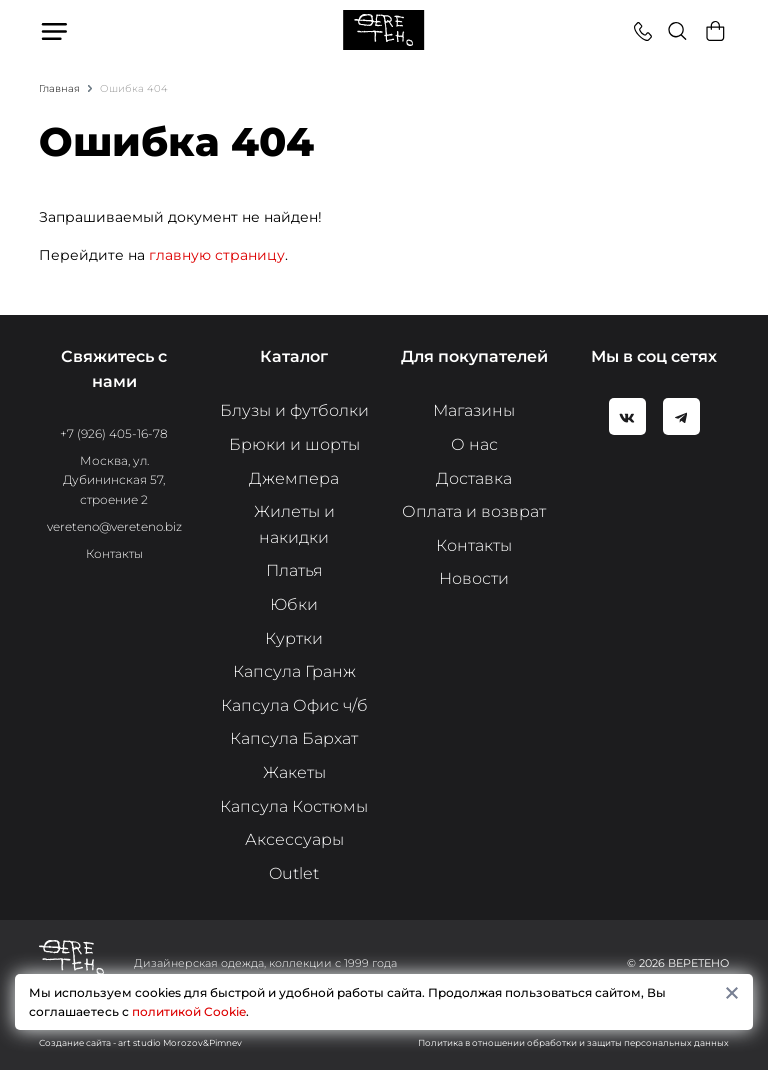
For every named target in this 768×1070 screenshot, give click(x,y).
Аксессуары (294, 839)
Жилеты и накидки (294, 524)
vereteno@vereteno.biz (114, 526)
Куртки (294, 638)
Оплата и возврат (474, 511)
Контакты (114, 553)
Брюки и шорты (294, 444)
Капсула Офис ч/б (294, 705)
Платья (294, 570)
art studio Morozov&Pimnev (180, 1042)
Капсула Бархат (294, 738)
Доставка (474, 478)
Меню (56, 31)
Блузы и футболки (294, 410)
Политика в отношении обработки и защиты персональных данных (573, 1042)
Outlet (294, 873)
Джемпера (294, 478)
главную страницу (217, 255)
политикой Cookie (189, 1011)
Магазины (474, 410)
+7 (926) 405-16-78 (114, 433)
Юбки (294, 604)
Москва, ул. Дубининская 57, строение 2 (114, 479)
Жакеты (294, 772)
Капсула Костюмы (294, 806)
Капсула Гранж (294, 671)
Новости (474, 578)
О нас (474, 444)
